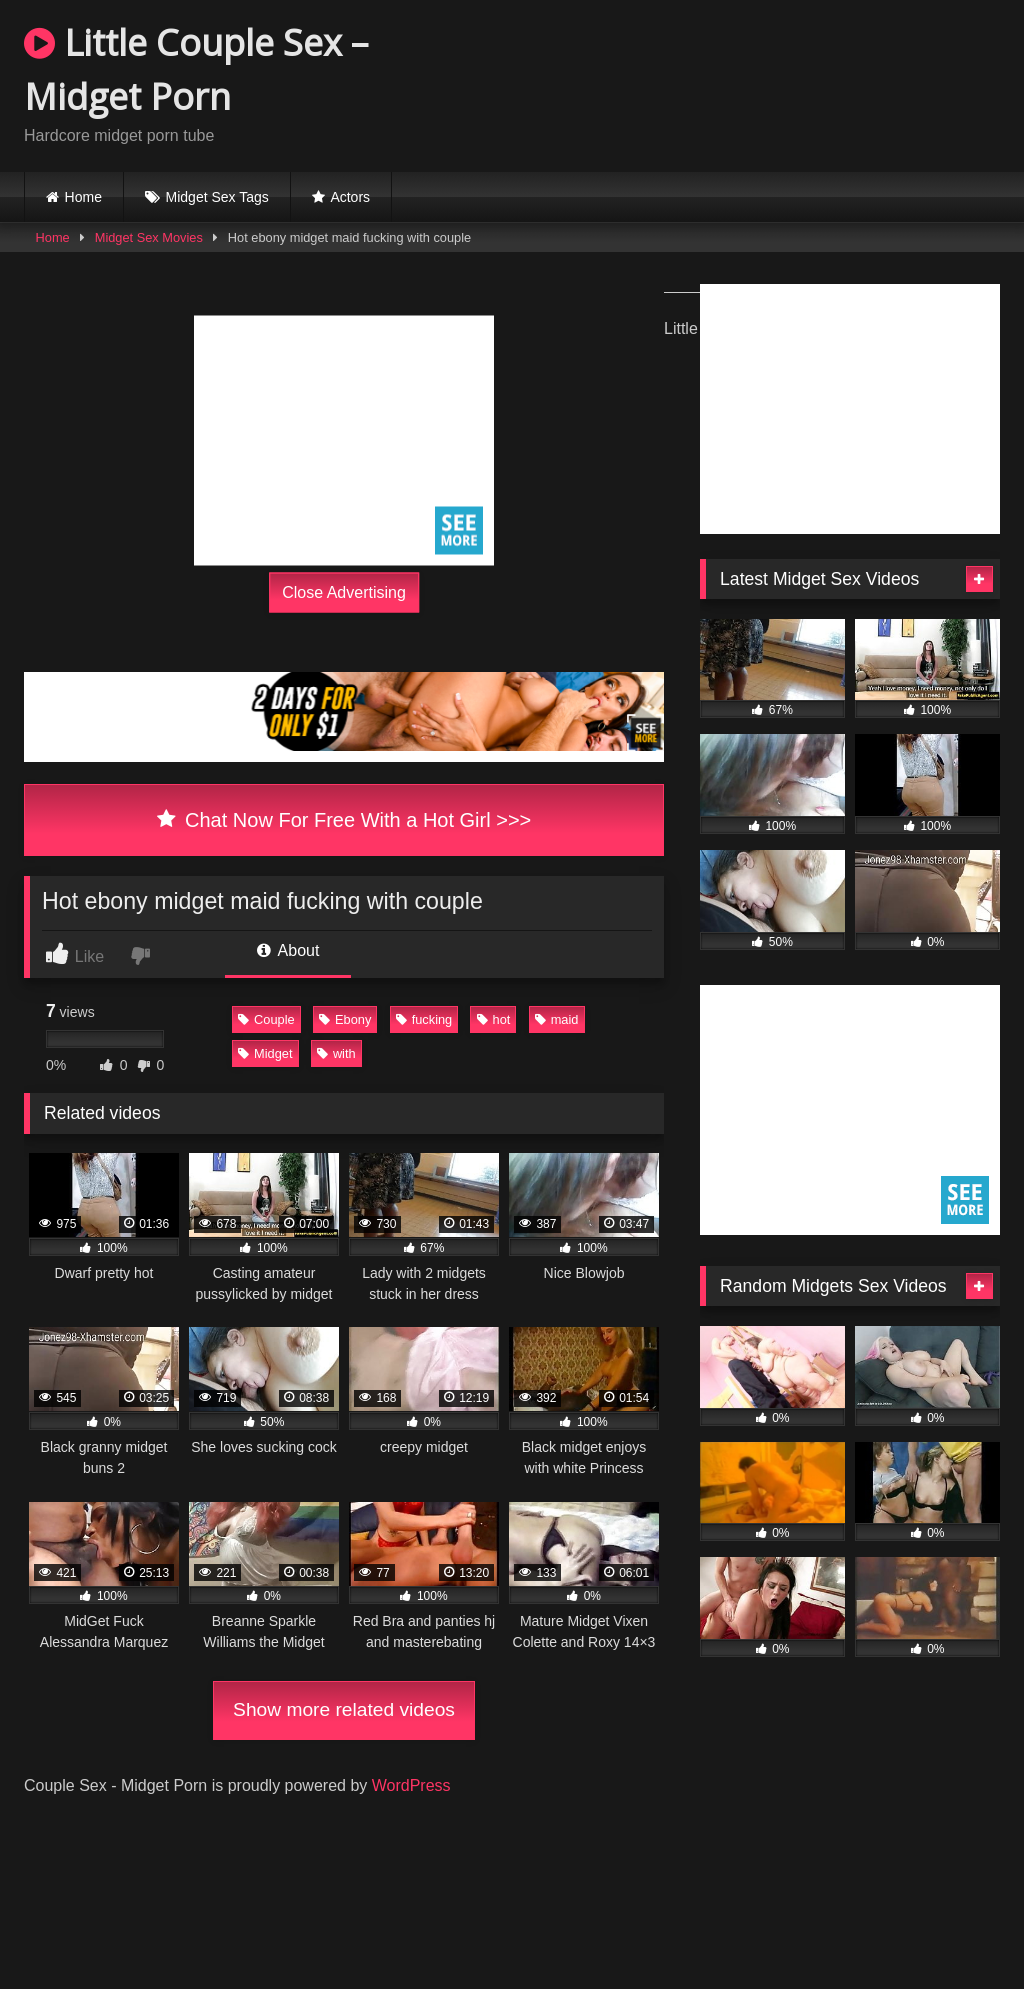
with (336, 1053)
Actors (350, 197)
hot (494, 1019)
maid (557, 1019)
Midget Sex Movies (149, 237)
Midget (265, 1053)
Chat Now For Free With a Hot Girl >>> (344, 820)
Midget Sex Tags (217, 197)
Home (83, 197)
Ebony (345, 1019)
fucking (424, 1019)
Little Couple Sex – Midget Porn (196, 69)
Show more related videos (344, 1709)
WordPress (411, 1785)
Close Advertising (344, 592)
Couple (266, 1019)
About (288, 950)
